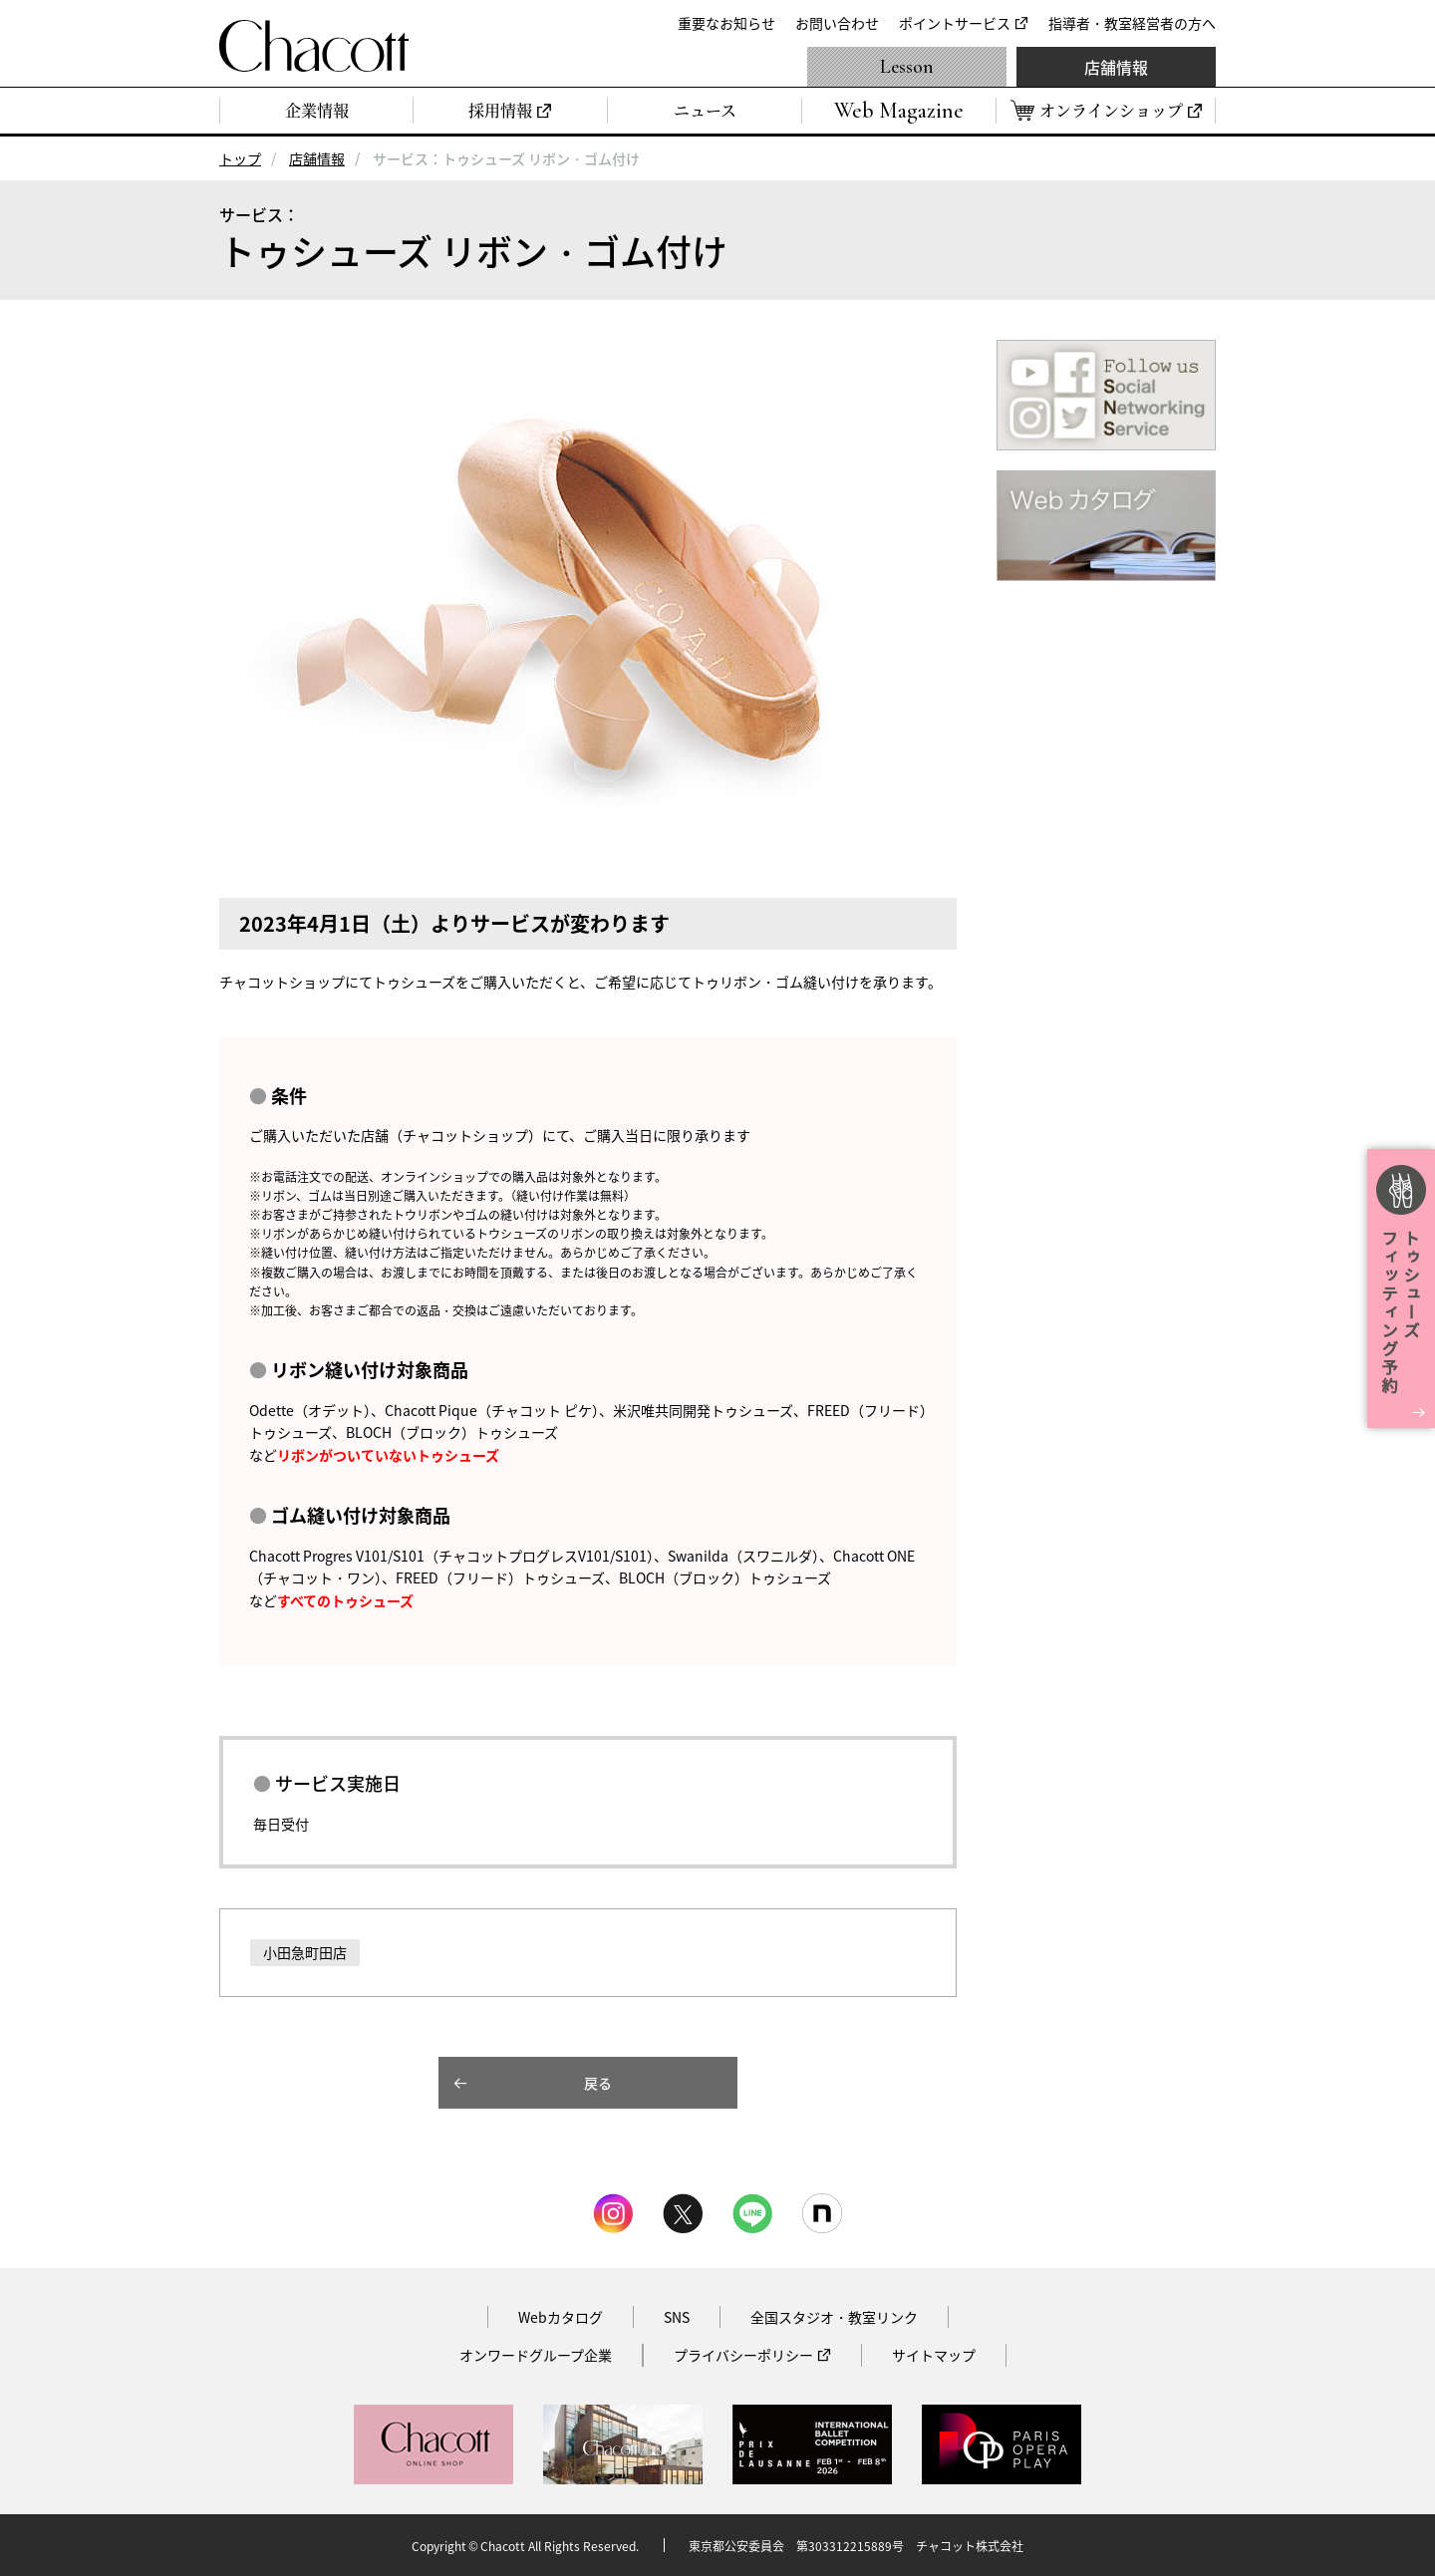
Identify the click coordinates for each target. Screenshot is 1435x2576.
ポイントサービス (954, 23)
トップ (240, 158)
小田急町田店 (305, 1952)
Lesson (907, 67)
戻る (598, 2083)
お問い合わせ (837, 23)
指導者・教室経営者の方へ (1132, 23)
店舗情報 (1116, 67)
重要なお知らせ (726, 23)
